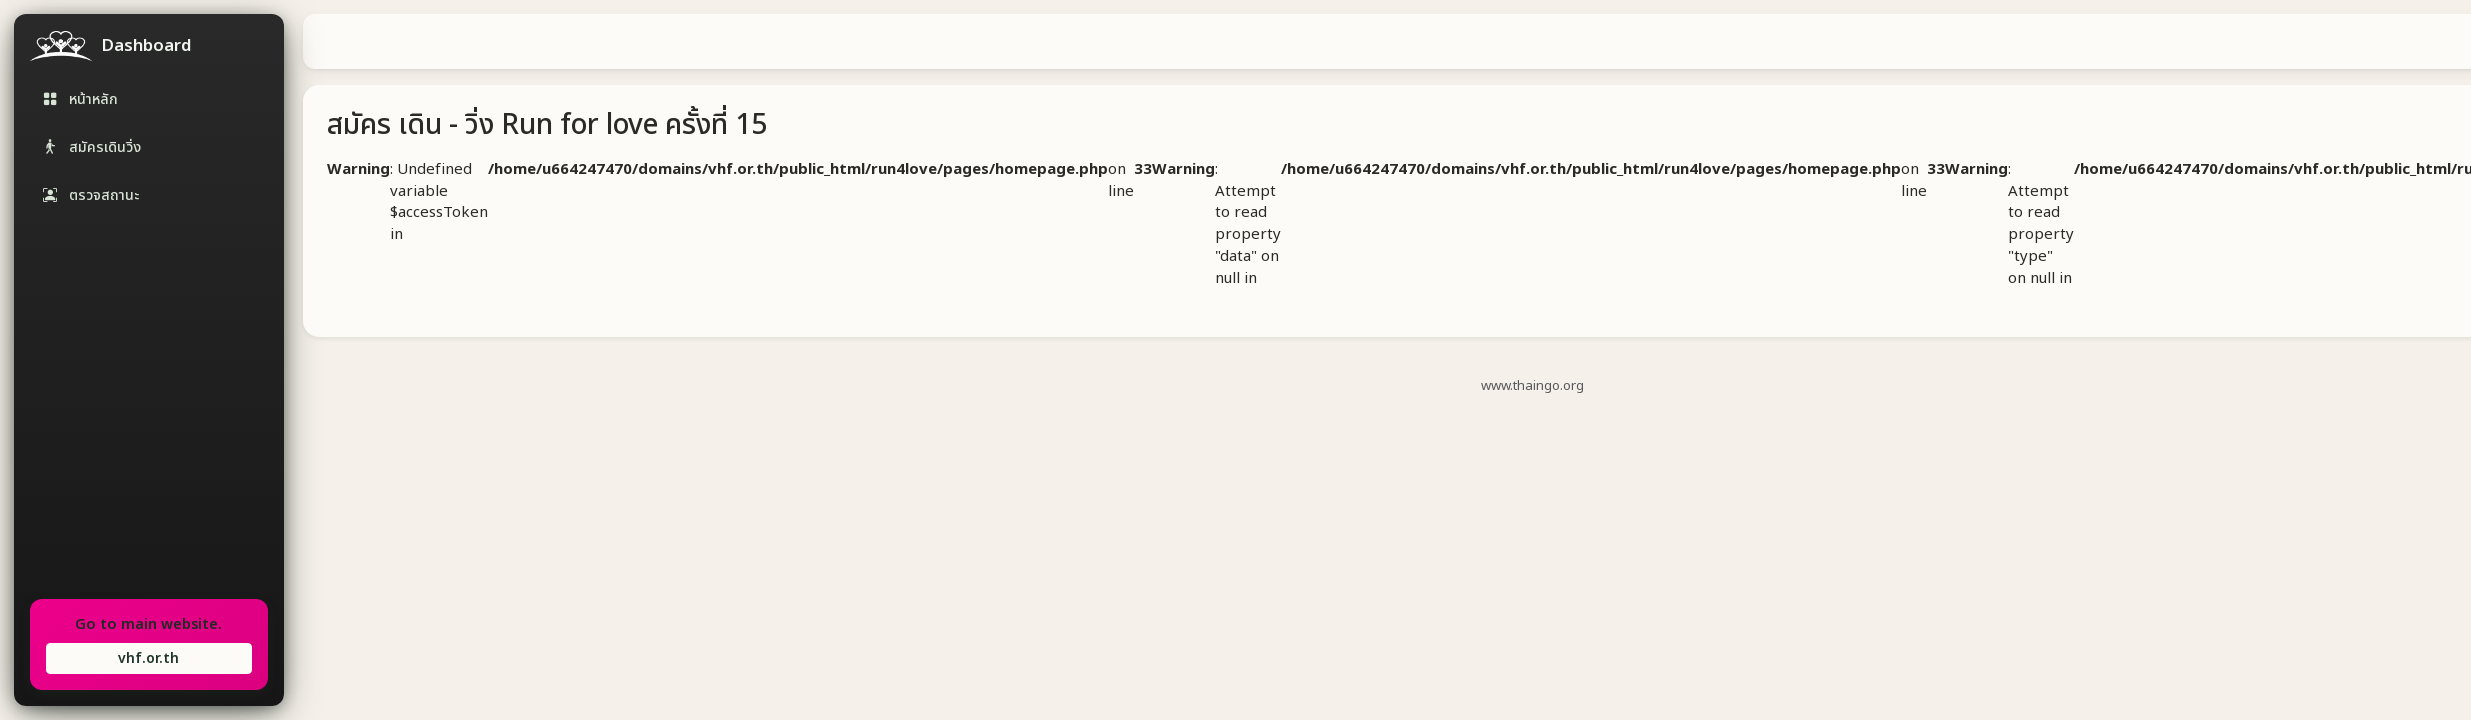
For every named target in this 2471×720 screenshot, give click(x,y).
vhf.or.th (148, 658)
